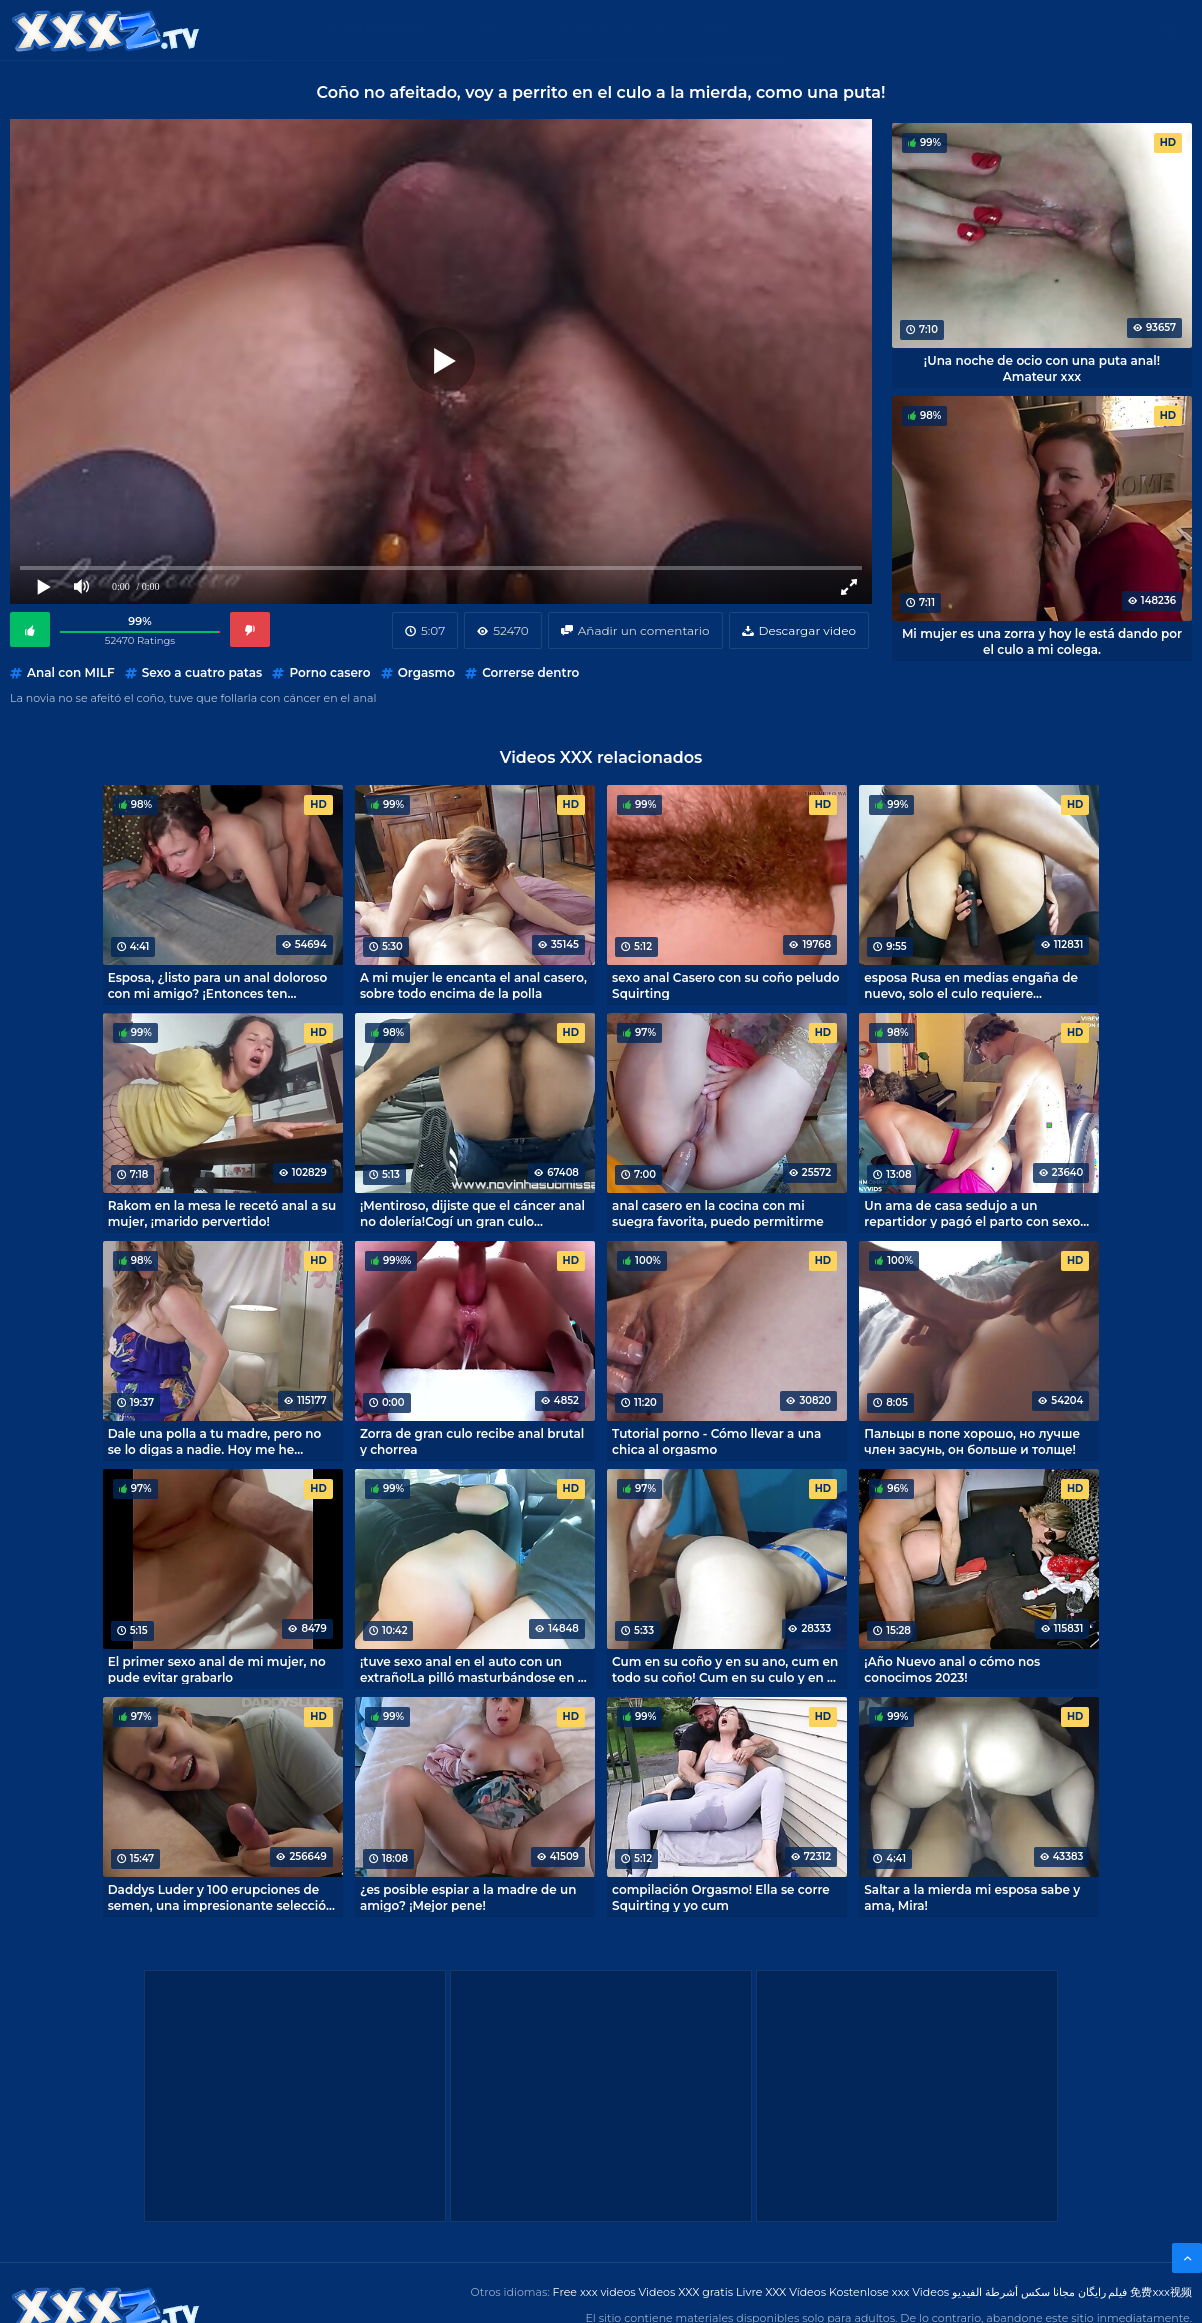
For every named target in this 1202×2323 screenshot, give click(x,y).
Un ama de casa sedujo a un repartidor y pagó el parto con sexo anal (972, 1213)
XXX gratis (703, 29)
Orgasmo (426, 672)
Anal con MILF (71, 672)
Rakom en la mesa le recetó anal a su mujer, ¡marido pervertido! (222, 1213)
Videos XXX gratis (686, 2292)
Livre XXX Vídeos (781, 2292)
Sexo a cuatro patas (202, 672)
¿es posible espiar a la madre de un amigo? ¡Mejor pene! (468, 1897)
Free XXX (605, 29)
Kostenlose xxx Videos (889, 2292)
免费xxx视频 (1161, 2292)
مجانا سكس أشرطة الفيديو (1013, 2292)
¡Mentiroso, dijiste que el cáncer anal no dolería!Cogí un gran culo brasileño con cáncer (472, 1213)
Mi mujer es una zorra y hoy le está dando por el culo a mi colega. (1042, 641)
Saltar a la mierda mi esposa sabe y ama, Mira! (972, 1897)
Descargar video (807, 630)
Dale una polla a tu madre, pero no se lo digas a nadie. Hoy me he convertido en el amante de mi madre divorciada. (215, 1441)
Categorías (387, 29)
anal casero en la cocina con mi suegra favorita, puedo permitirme (718, 1213)
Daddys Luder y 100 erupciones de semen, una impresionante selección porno (221, 1897)
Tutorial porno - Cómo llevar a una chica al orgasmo (716, 1441)
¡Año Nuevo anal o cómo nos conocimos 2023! (952, 1669)
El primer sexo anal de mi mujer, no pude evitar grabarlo (217, 1669)
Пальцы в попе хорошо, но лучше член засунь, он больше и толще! (972, 1441)
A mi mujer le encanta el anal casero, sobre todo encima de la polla (473, 985)
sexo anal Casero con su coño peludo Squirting (725, 985)
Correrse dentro (530, 672)
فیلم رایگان (1103, 2292)
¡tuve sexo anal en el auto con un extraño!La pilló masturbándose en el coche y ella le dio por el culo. (474, 1669)
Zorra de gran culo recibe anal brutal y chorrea (472, 1441)
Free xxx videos (594, 2292)
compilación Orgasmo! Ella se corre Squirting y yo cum (721, 1897)
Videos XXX (502, 29)
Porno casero (329, 672)
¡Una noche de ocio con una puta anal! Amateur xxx (1042, 368)
